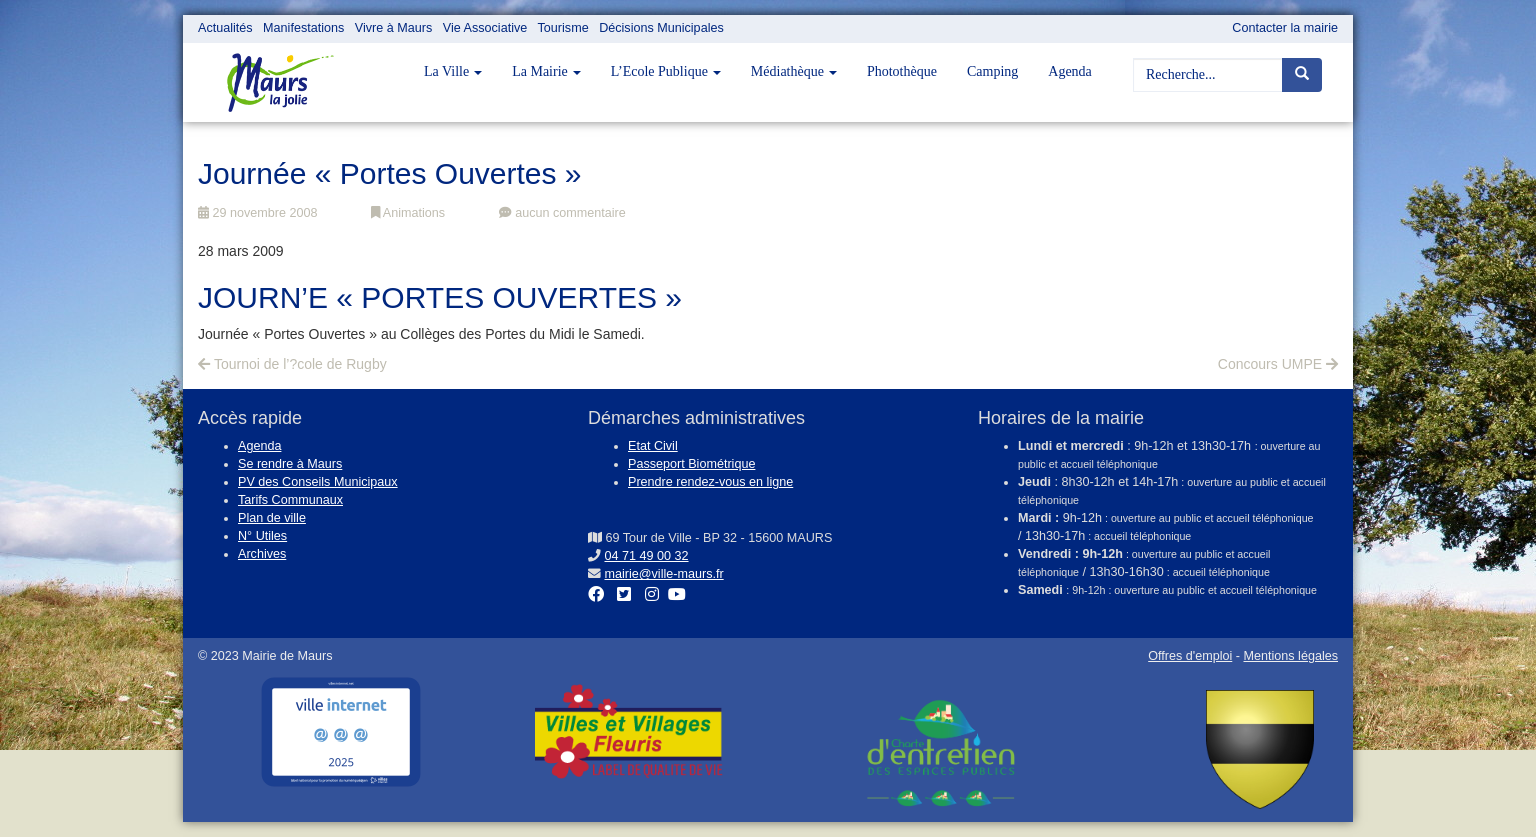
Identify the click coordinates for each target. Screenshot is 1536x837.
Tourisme (563, 28)
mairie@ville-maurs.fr (664, 574)
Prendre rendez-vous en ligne (710, 482)
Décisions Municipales (661, 28)
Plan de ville (272, 518)
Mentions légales (1290, 656)
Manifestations (303, 28)
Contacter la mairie (1285, 28)
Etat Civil (653, 446)
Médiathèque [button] (794, 71)
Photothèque (902, 71)
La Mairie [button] (546, 71)
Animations (408, 213)
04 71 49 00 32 (647, 556)
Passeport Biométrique (691, 464)
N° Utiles (262, 536)
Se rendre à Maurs (290, 464)
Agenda (1070, 71)
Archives (262, 554)
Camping (992, 71)
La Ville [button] (453, 71)
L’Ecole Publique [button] (666, 71)
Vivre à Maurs (393, 28)
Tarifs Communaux (290, 500)
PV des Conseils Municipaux (318, 482)
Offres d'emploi (1190, 656)
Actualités (225, 28)
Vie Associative (485, 28)
